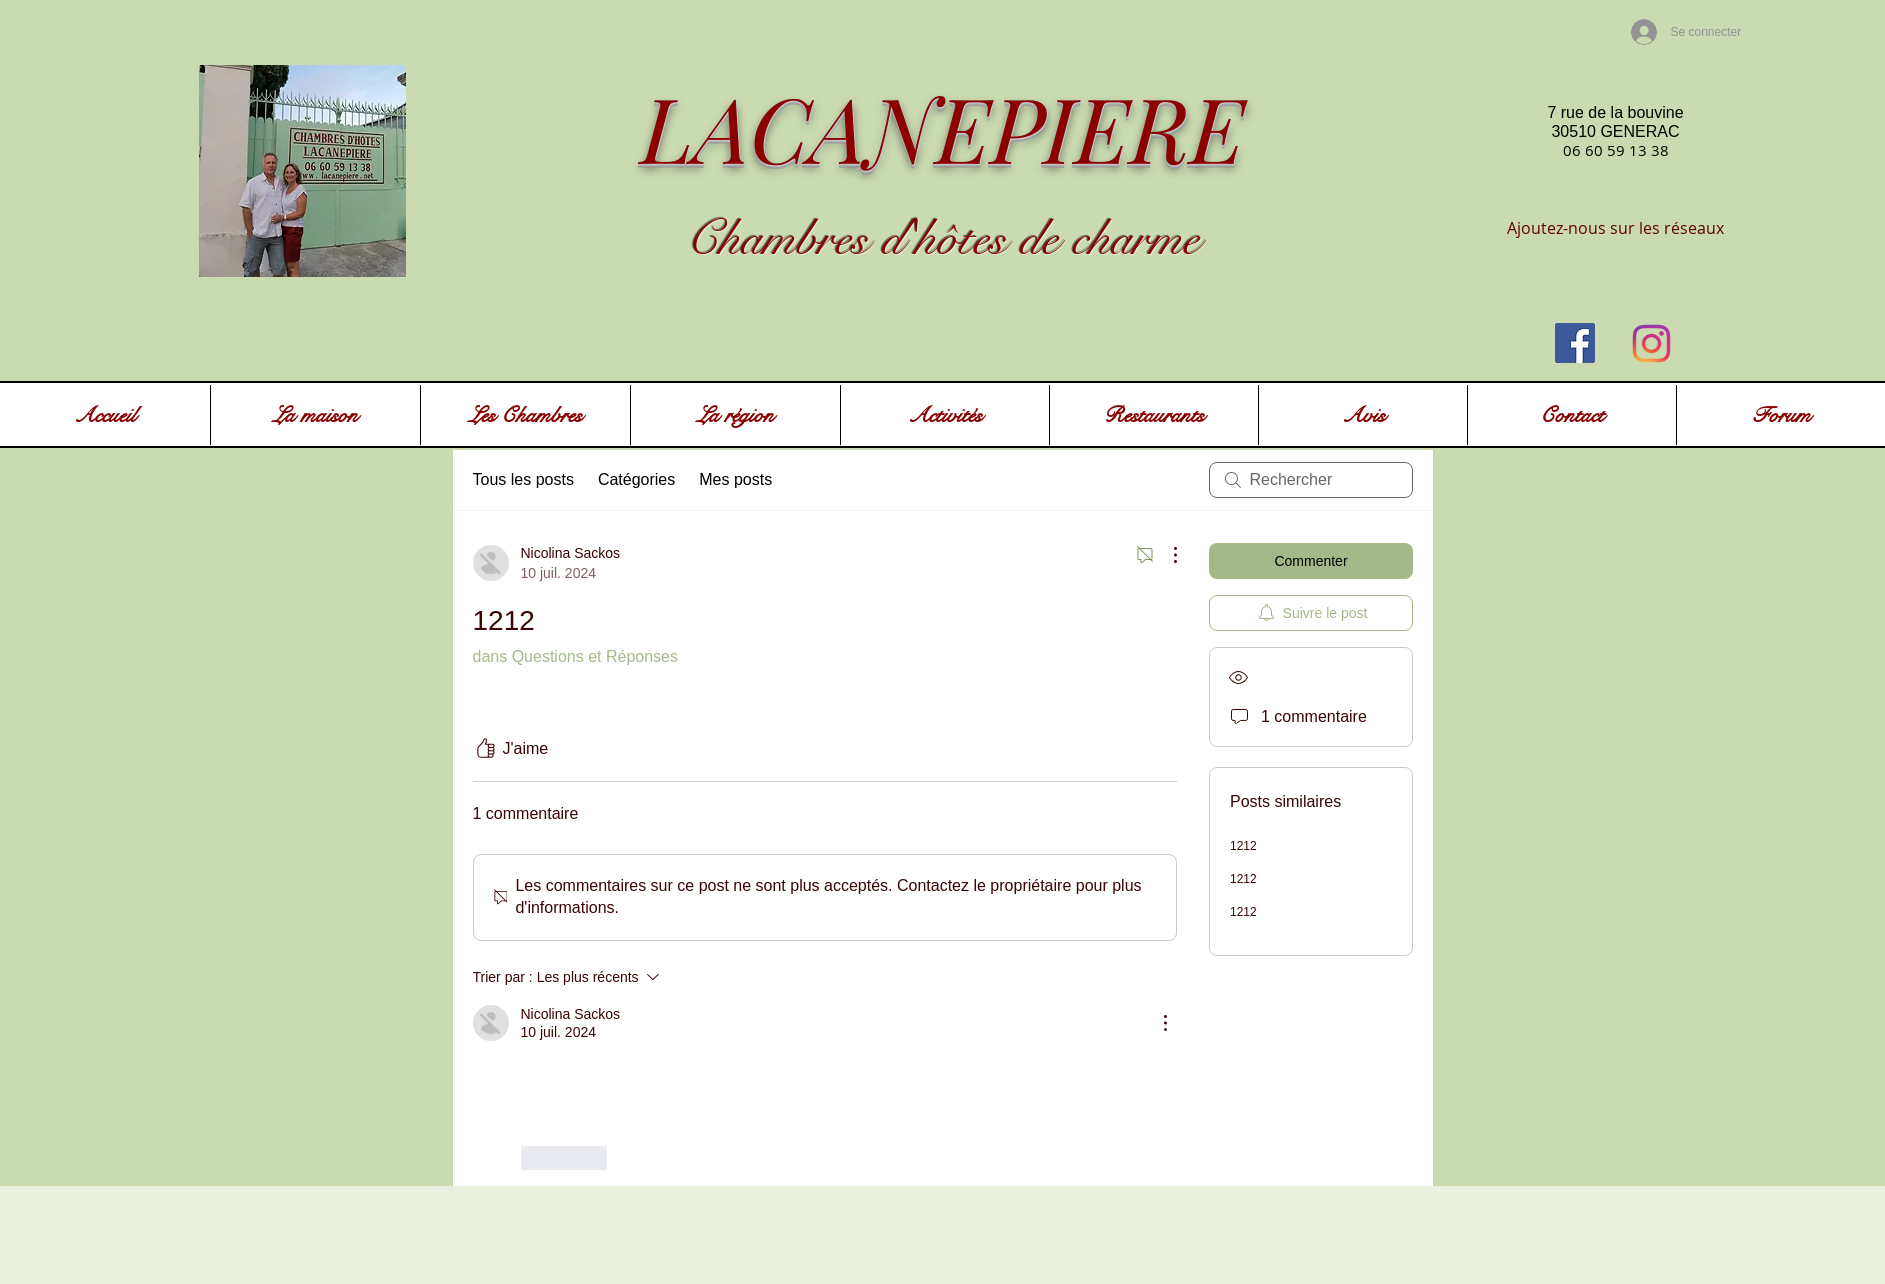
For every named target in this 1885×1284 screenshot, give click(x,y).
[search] (1311, 480)
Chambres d (795, 239)
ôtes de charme (1068, 239)
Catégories (636, 479)
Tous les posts (523, 479)
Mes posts (735, 479)
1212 (1243, 846)
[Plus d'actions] (1165, 555)
